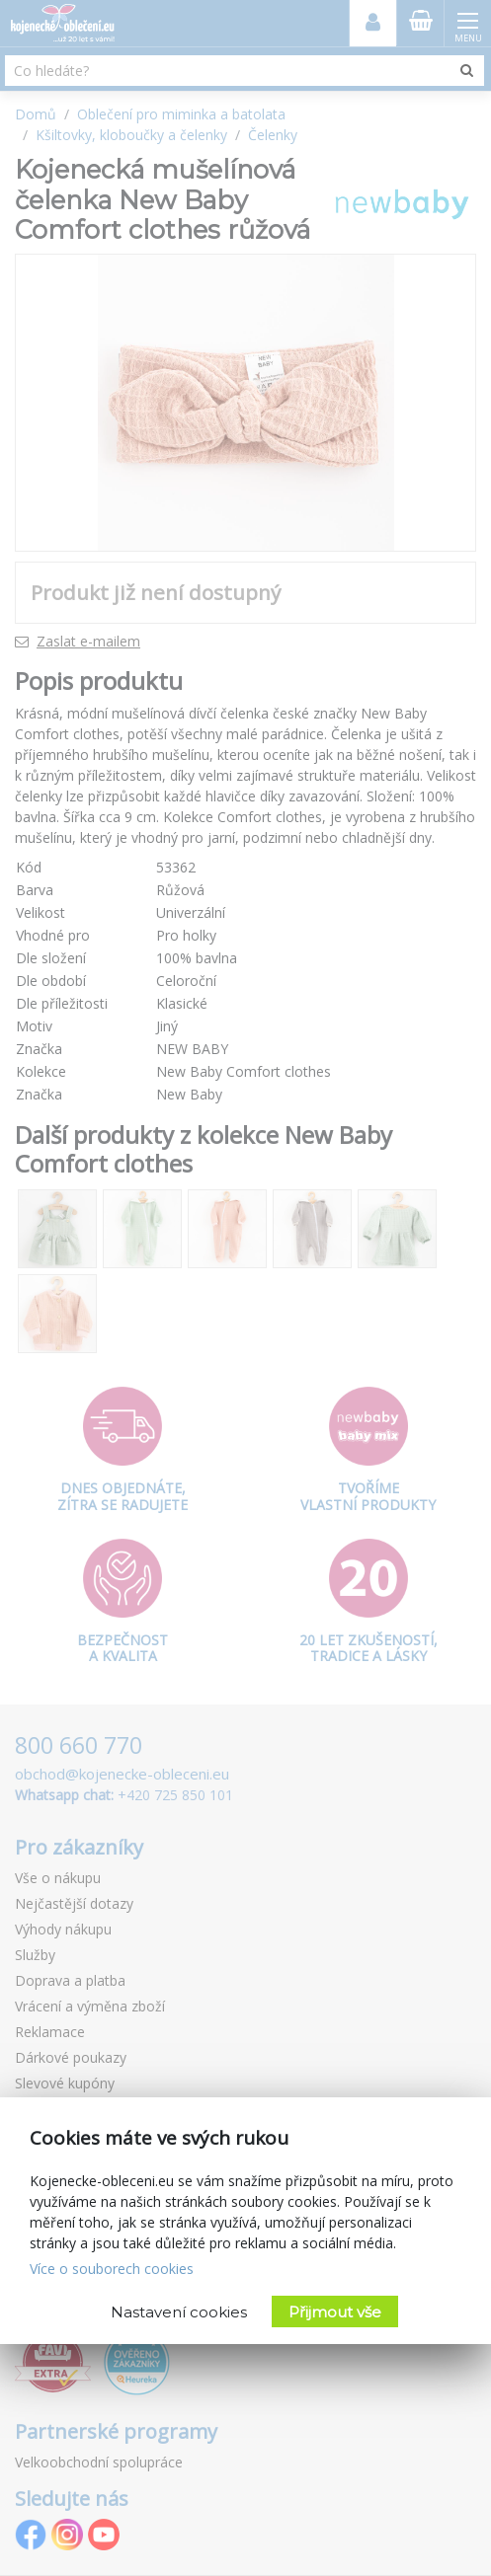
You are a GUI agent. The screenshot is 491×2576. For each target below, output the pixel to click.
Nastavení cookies (179, 2312)
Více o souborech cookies (112, 2268)
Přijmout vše (334, 2312)
